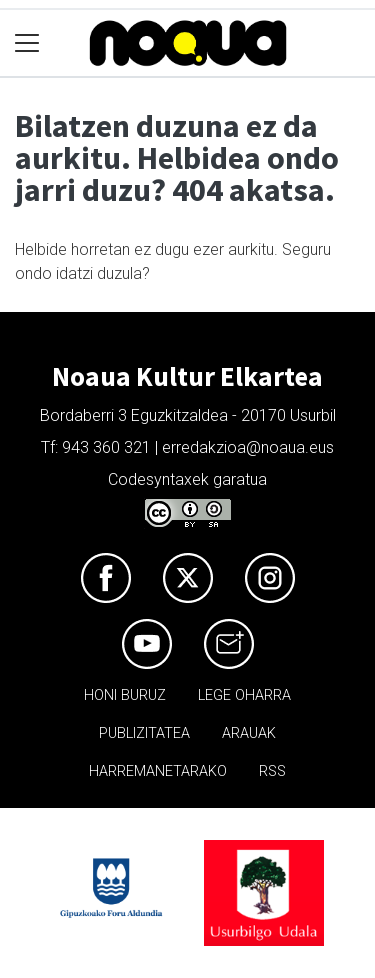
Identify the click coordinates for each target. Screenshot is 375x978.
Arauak (249, 733)
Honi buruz (125, 695)
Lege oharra (244, 695)
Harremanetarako (158, 771)
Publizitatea (144, 733)
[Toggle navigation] (27, 43)
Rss (272, 771)
